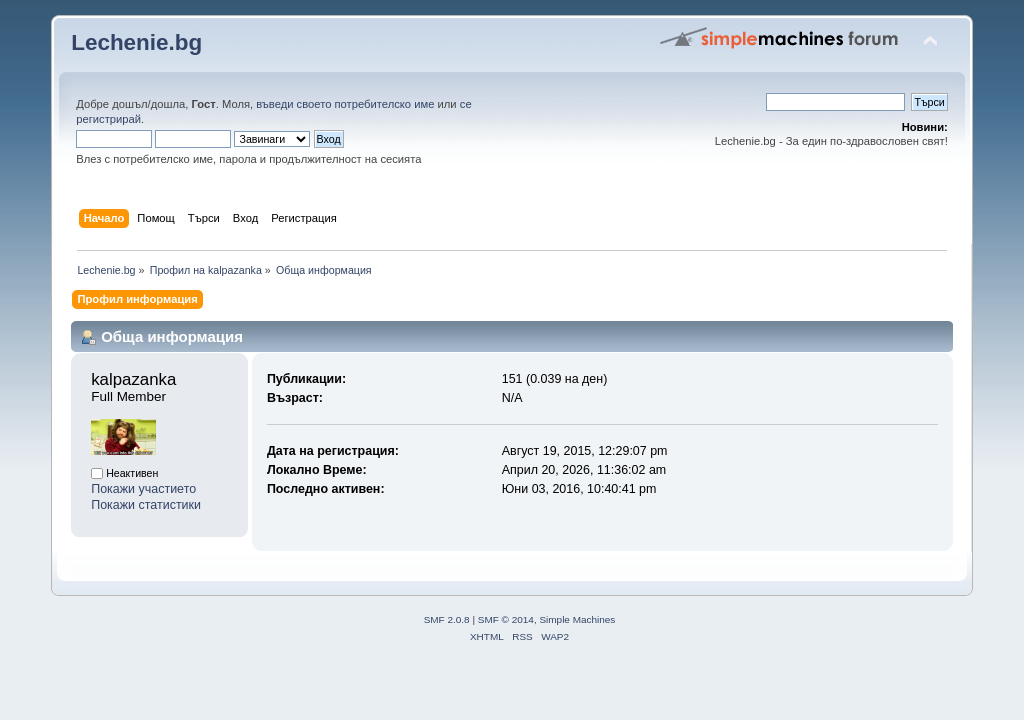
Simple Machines (577, 619)
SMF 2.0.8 (447, 619)
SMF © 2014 (506, 619)
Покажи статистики (146, 505)
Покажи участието (143, 489)
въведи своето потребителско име (345, 104)
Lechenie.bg (136, 42)
